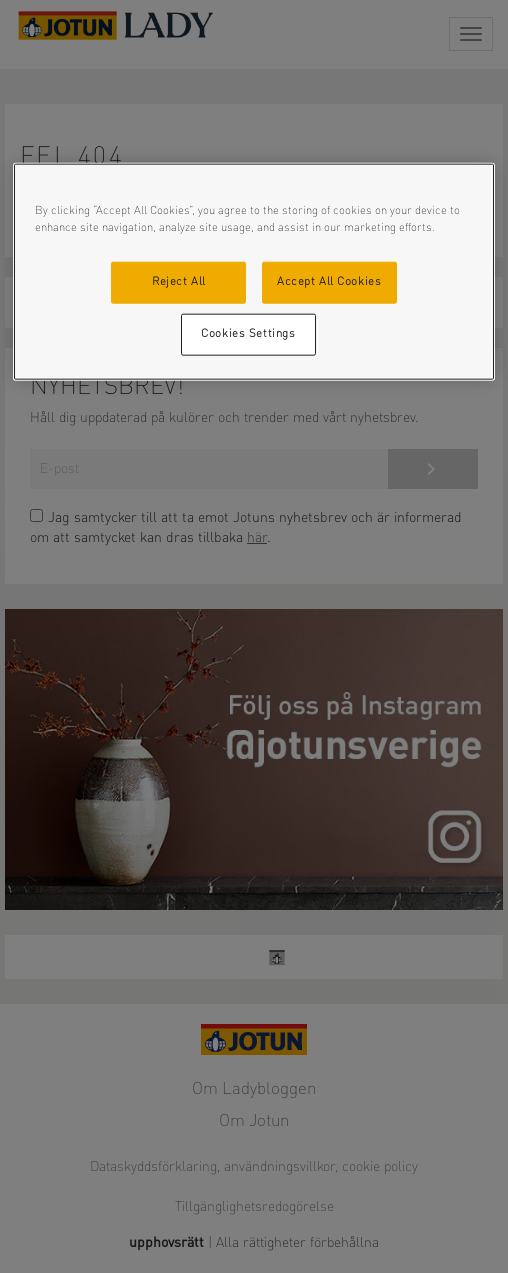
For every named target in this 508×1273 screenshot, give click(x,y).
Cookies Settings (248, 334)
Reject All (179, 282)
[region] (254, 272)
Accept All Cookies (329, 282)
